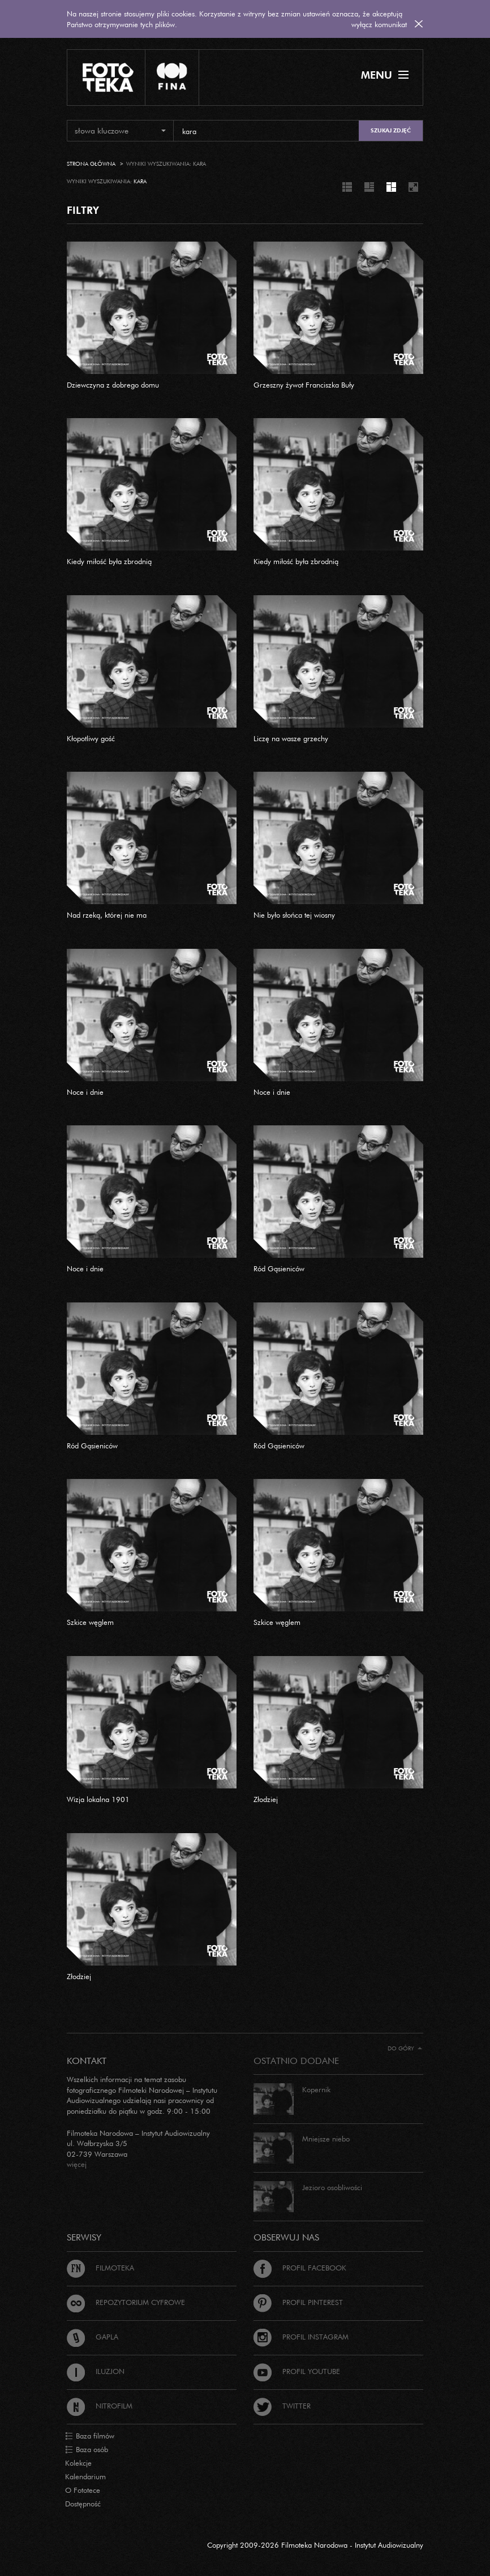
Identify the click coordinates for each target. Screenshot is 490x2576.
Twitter (282, 2405)
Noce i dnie (85, 1091)
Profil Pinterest (298, 2302)
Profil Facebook (299, 2267)
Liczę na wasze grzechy (290, 738)
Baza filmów (89, 2436)
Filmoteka (100, 2267)
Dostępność (83, 2503)
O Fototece (82, 2490)
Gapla (92, 2336)
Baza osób (86, 2450)
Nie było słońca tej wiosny (294, 914)
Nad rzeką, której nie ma (107, 914)
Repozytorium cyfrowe (126, 2302)
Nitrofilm (99, 2405)
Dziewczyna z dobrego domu (113, 384)
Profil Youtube (296, 2371)
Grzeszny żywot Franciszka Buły (303, 384)
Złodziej (265, 1799)
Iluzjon (95, 2371)
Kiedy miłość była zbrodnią (109, 561)
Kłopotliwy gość (91, 738)
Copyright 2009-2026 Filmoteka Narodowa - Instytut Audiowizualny (315, 2544)
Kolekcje (78, 2462)
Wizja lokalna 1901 (98, 1799)
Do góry (405, 2048)
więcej (77, 2164)
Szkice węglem (90, 1622)
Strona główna (91, 163)
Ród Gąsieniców (278, 1268)
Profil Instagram (301, 2336)
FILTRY (83, 210)
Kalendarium (85, 2476)
